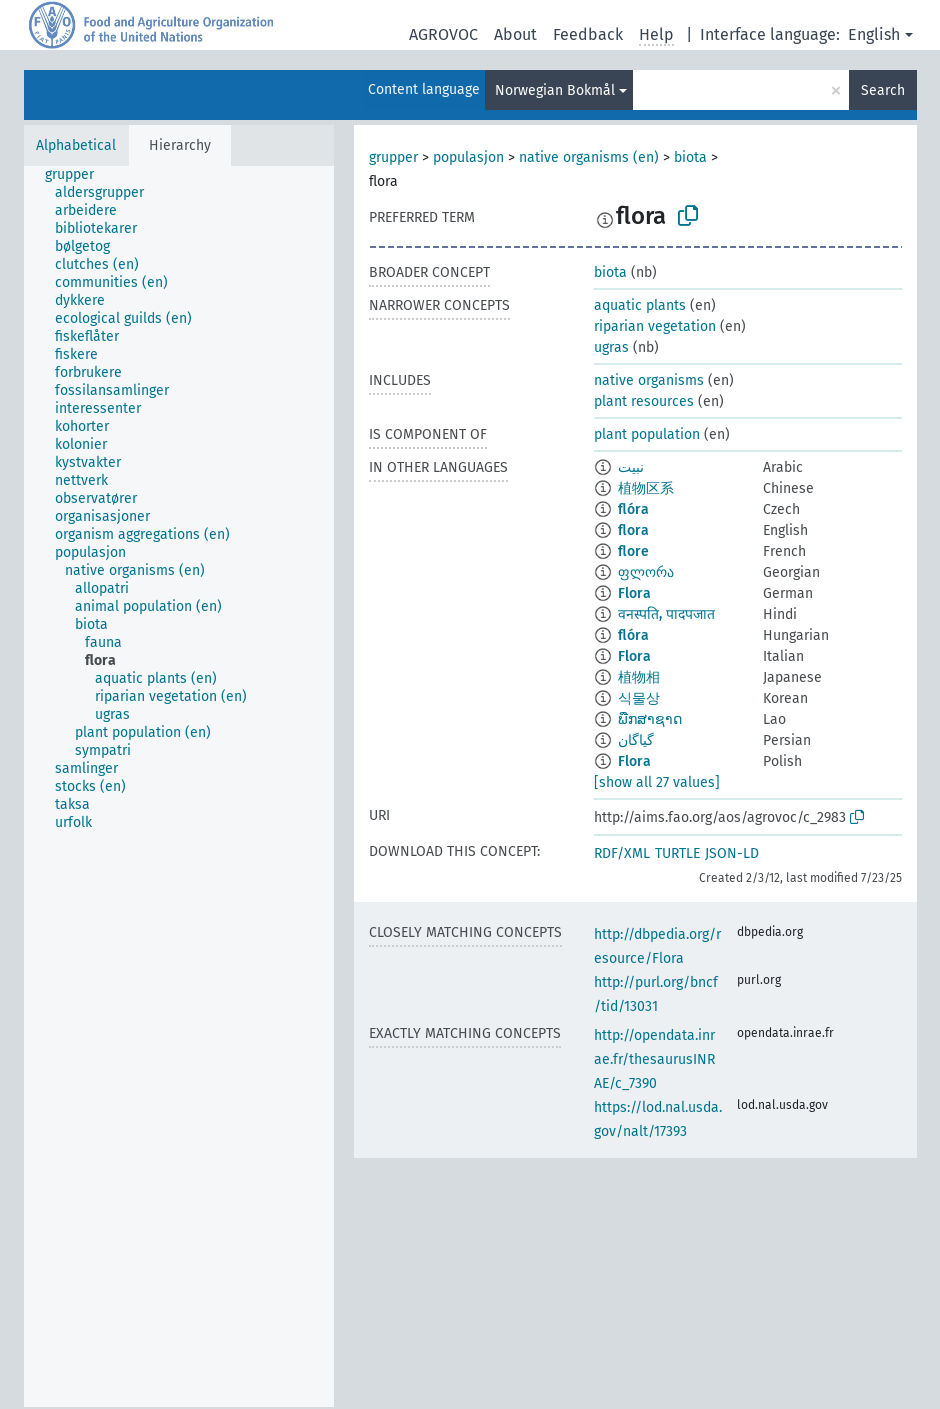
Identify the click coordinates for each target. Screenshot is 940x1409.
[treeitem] (78, 175)
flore (633, 551)
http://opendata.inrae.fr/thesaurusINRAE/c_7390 (654, 1059)
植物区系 (646, 488)
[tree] (179, 786)
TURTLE (677, 853)
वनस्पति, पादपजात (666, 614)
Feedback (588, 34)
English (874, 34)
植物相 (639, 677)
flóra (633, 509)
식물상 (639, 698)
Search (883, 90)
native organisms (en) (589, 157)
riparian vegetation (655, 326)
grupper (393, 157)
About (515, 34)
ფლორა (646, 572)
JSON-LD (732, 853)
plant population (647, 434)
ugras (611, 347)
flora (633, 530)
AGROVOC (443, 34)
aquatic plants (640, 305)
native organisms (649, 380)
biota (690, 157)
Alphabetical (76, 145)
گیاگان (636, 740)
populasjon (468, 157)
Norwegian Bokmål (555, 90)
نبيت (631, 467)
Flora (634, 593)
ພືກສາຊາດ (650, 719)
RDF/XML (622, 853)
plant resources (644, 401)
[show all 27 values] (657, 782)
